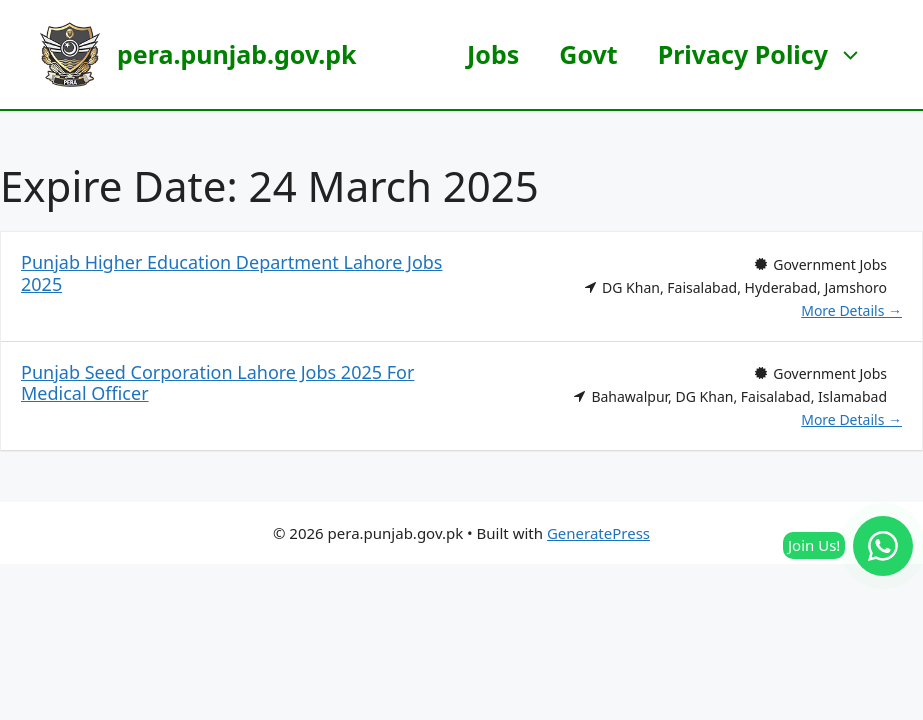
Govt (588, 54)
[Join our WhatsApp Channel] (883, 546)
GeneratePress (598, 533)
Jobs (493, 54)
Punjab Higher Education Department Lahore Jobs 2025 (231, 273)
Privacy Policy (770, 54)
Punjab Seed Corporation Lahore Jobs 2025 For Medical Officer (217, 383)
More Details (851, 310)
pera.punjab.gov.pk (236, 54)
